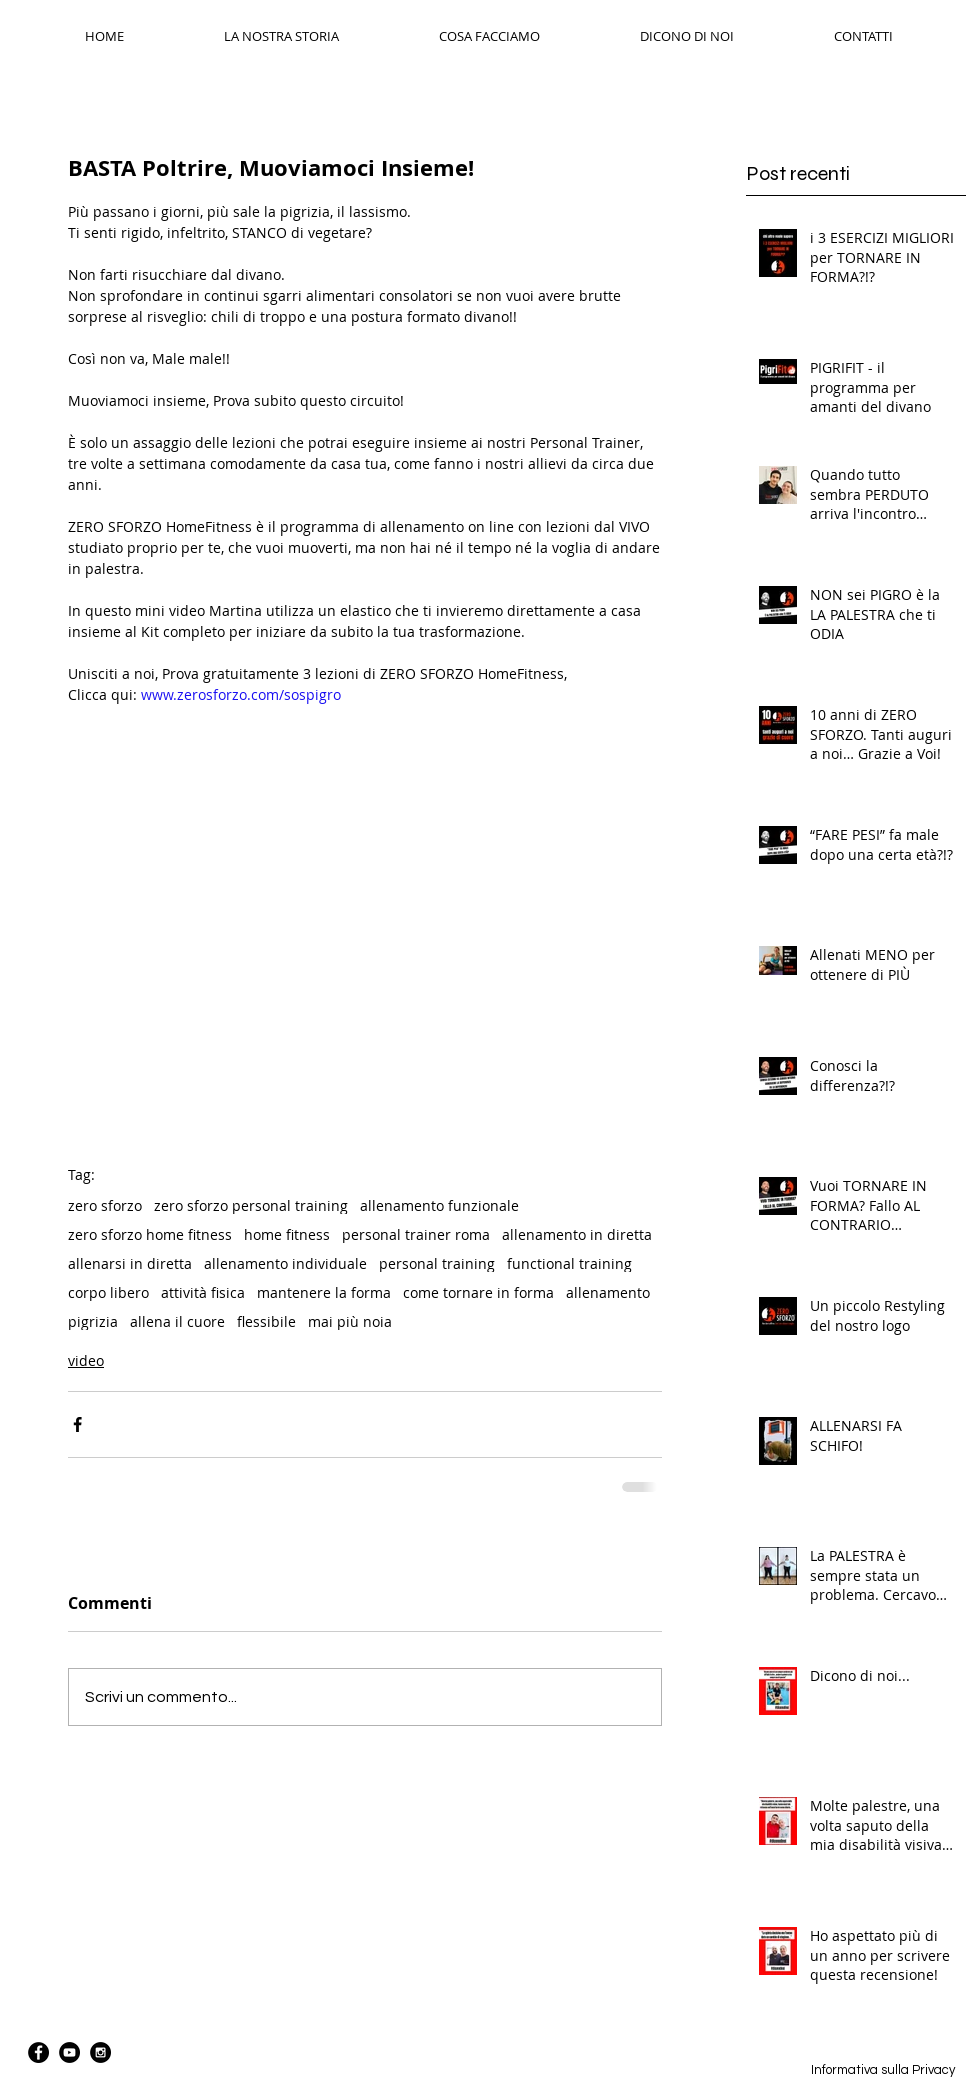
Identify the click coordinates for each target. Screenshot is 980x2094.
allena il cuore (177, 1321)
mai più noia (350, 1321)
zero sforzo (105, 1205)
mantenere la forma (324, 1292)
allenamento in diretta (577, 1234)
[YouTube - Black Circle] (69, 2052)
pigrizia (93, 1321)
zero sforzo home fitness (150, 1234)
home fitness (287, 1234)
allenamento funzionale (439, 1205)
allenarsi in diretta (130, 1263)
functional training (569, 1263)
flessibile (266, 1321)
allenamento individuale (285, 1263)
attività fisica (203, 1292)
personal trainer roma (416, 1234)
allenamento (608, 1292)
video (86, 1360)
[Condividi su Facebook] (77, 1424)
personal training (437, 1263)
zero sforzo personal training (251, 1205)
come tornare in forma (478, 1292)
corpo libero (108, 1292)
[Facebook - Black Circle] (38, 2052)
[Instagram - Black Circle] (100, 2052)
